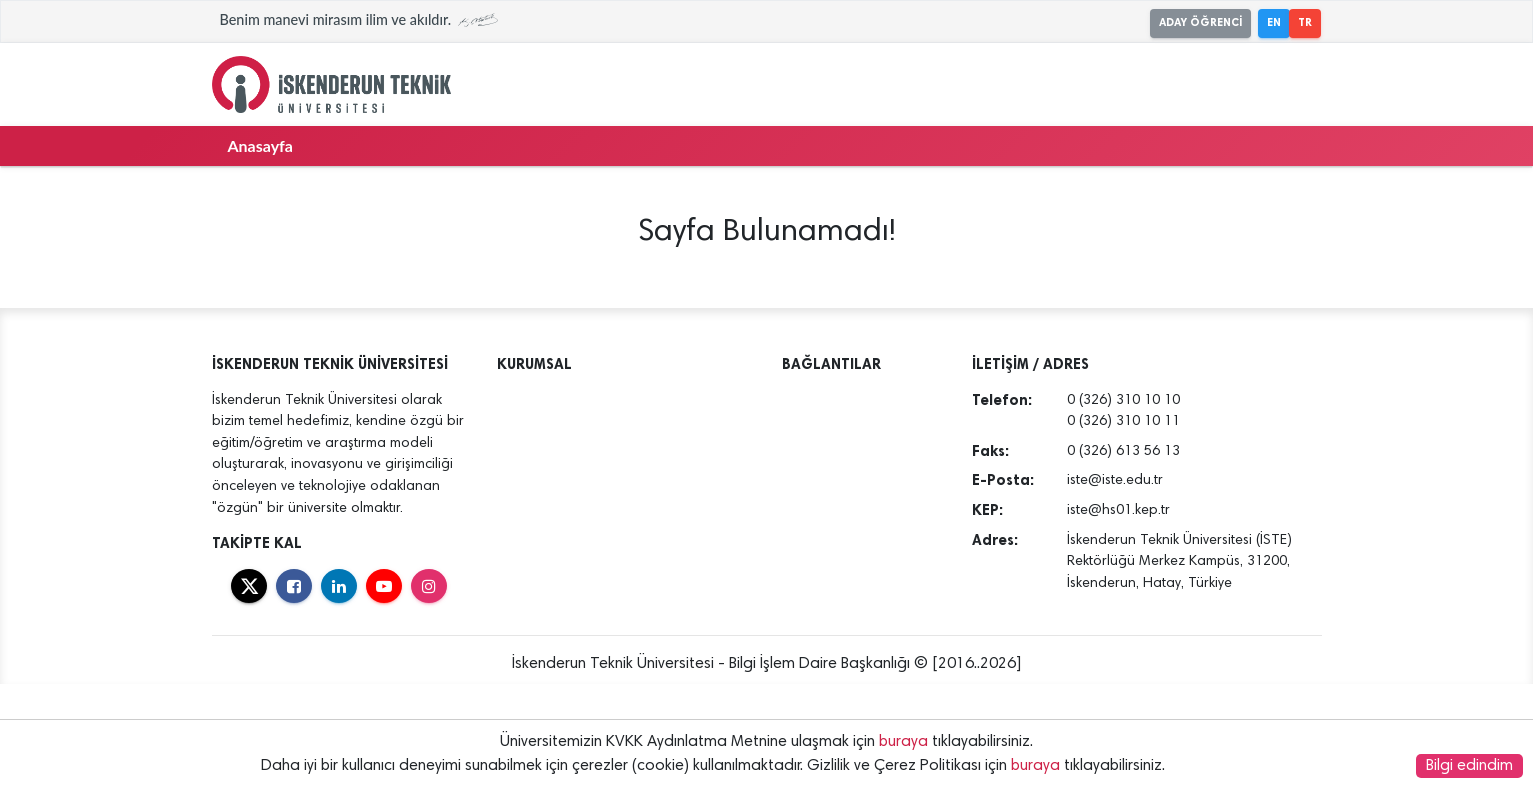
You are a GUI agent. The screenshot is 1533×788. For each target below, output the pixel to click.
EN (1274, 22)
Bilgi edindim (1469, 766)
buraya (903, 742)
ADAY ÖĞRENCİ (1200, 22)
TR (1305, 22)
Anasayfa (260, 145)
